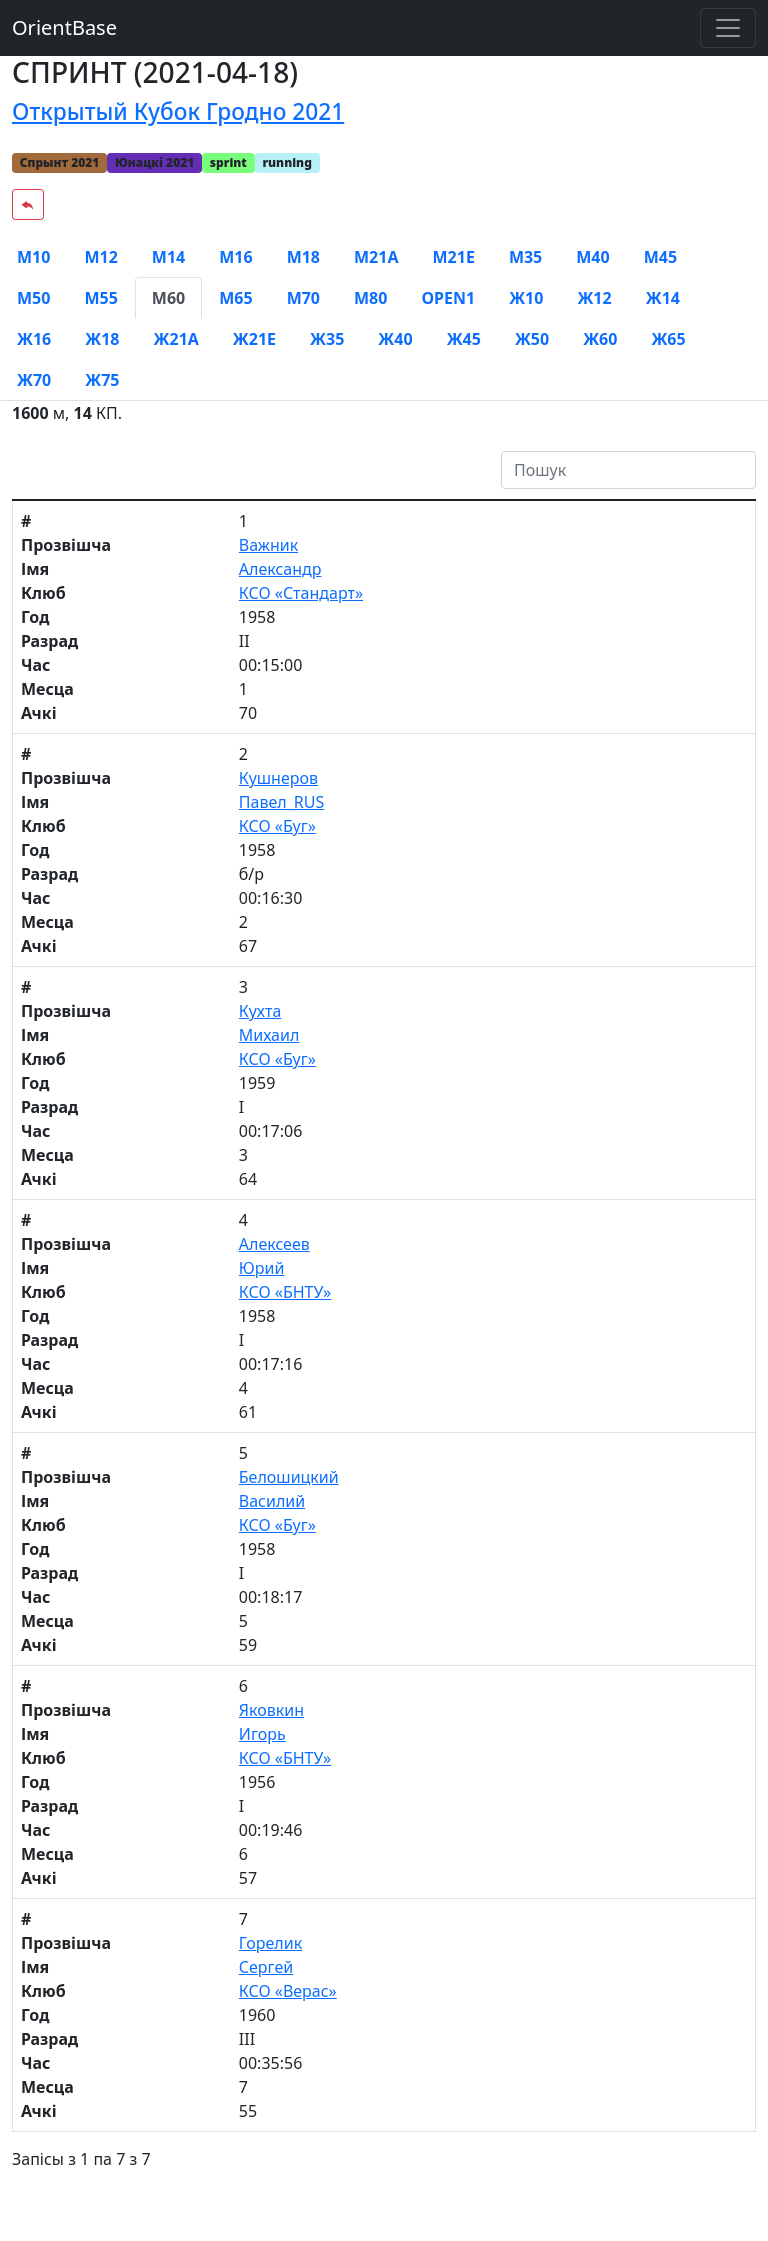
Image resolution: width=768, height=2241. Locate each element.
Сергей (266, 1967)
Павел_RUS (281, 802)
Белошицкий (289, 1477)
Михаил (269, 1035)
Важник (268, 545)
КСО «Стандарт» (301, 593)
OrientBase (64, 27)
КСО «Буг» (277, 826)
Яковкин (271, 1710)
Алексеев (274, 1244)
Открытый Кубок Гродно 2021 (178, 111)
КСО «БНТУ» (285, 1292)
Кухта (260, 1011)
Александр (280, 569)
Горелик (270, 1943)
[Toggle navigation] (728, 28)
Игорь (262, 1734)
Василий (272, 1501)
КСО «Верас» (288, 1991)
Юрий (262, 1268)
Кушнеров (278, 778)
